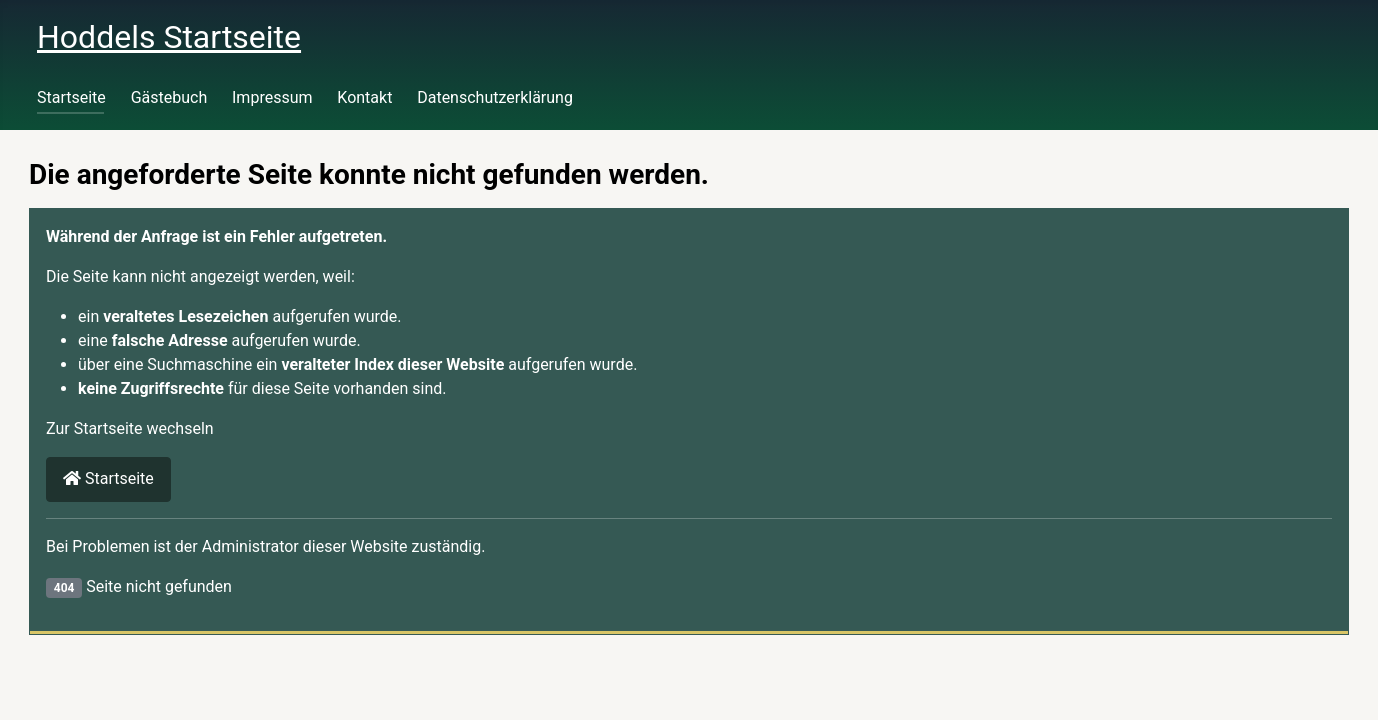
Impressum (272, 97)
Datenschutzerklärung (495, 97)
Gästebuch (169, 97)
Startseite (71, 97)
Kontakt (364, 97)
